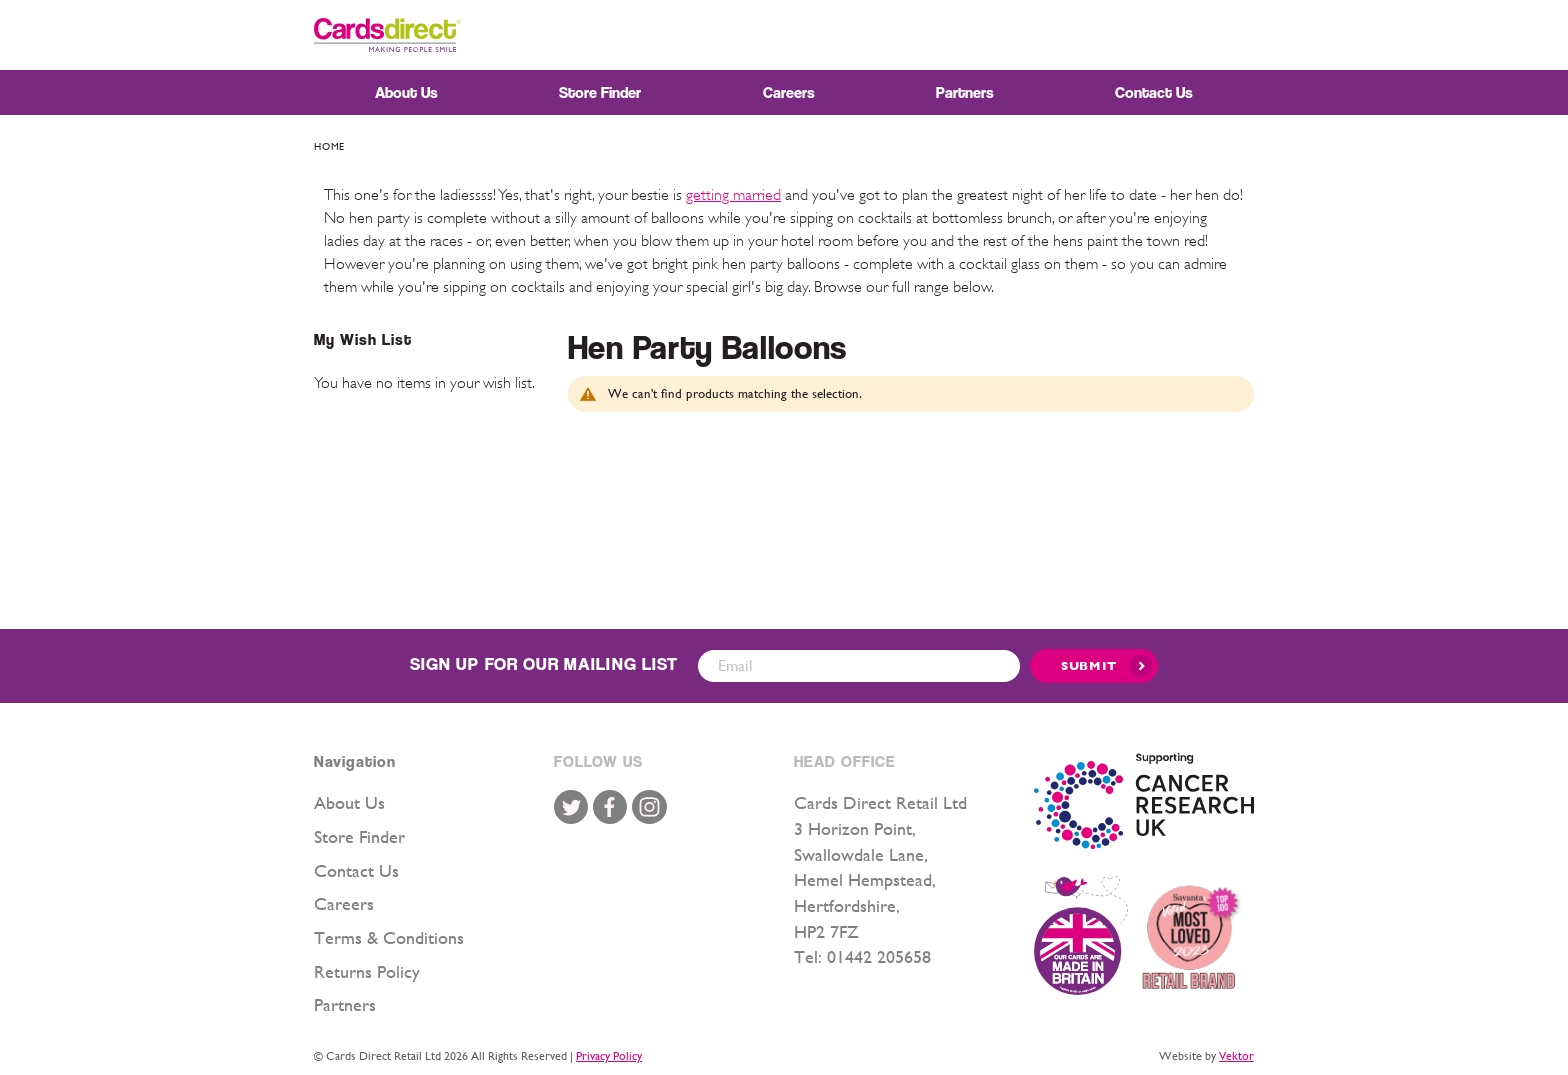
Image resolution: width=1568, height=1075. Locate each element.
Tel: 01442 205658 (862, 956)
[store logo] (387, 35)
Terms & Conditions (389, 937)
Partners (345, 1004)
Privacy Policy (609, 1056)
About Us (349, 802)
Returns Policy (367, 971)
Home (329, 146)
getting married (733, 195)
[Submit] (1094, 666)
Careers (344, 903)
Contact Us (356, 870)
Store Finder (359, 836)
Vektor (1236, 1056)
